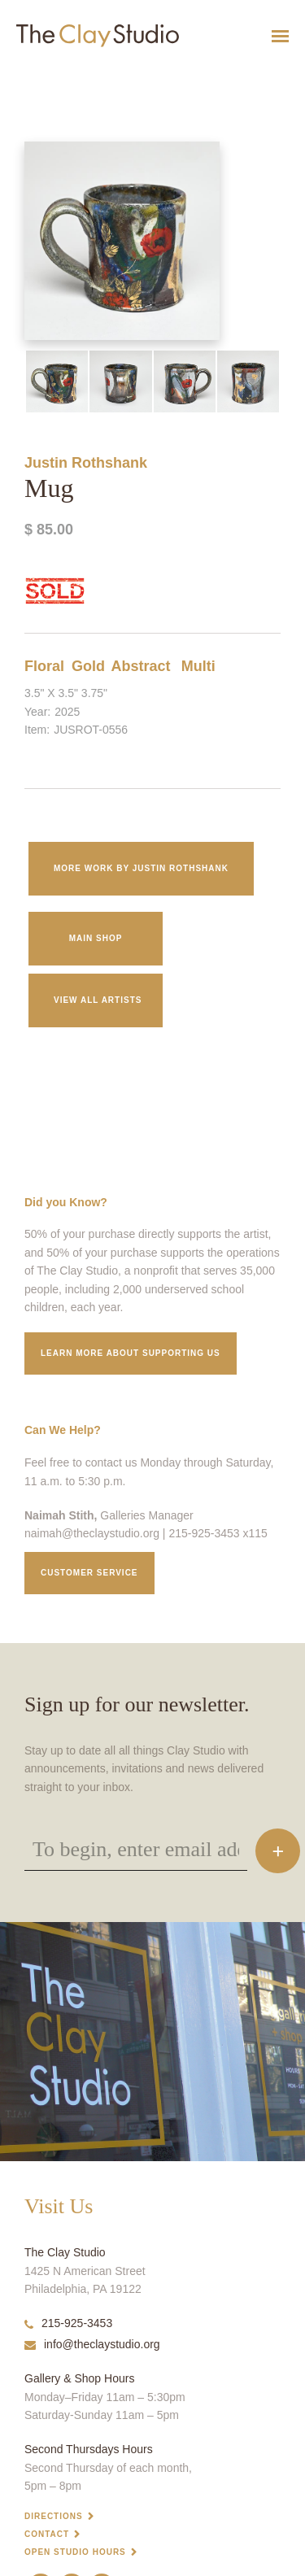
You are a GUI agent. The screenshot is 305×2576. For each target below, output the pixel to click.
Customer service (89, 1572)
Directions (53, 2516)
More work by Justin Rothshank (141, 868)
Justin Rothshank (85, 463)
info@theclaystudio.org (92, 2344)
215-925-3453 (68, 2323)
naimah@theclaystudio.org (91, 1533)
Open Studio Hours (75, 2552)
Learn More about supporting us (130, 1353)
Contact (46, 2534)
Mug (7, 76)
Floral (44, 666)
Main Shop (96, 938)
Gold (88, 666)
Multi (198, 666)
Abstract (140, 666)
